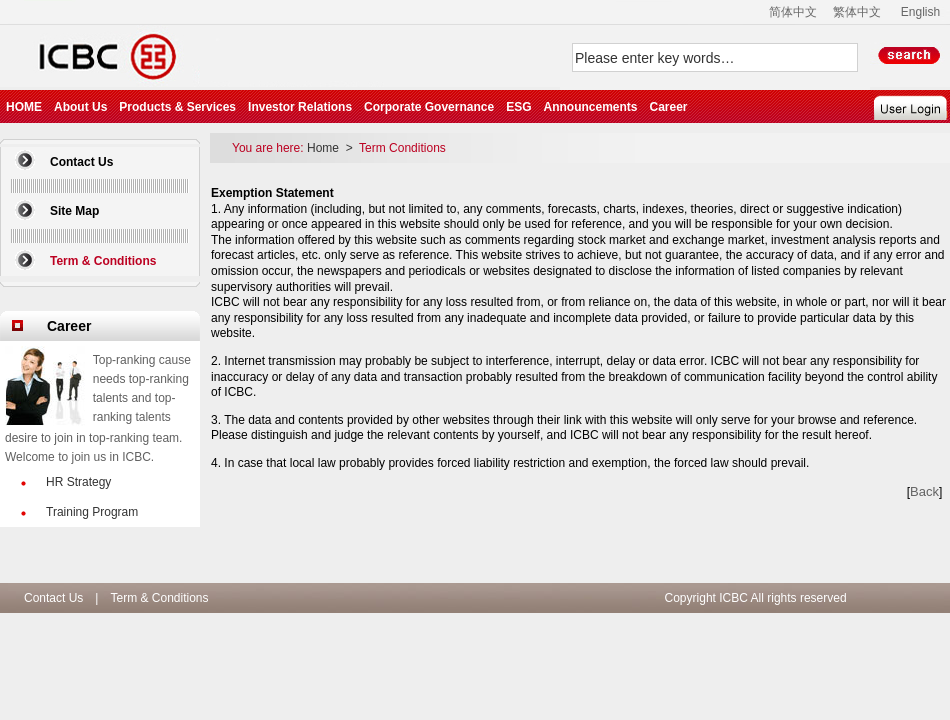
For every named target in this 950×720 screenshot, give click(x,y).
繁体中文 (857, 12)
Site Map (74, 211)
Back (924, 491)
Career (668, 107)
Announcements (590, 107)
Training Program (92, 512)
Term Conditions (402, 148)
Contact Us (81, 162)
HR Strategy (78, 482)
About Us (80, 107)
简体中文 (793, 12)
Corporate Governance (429, 107)
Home (324, 148)
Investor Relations (300, 107)
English (920, 12)
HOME (24, 107)
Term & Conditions (159, 598)
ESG (518, 107)
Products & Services (177, 107)
